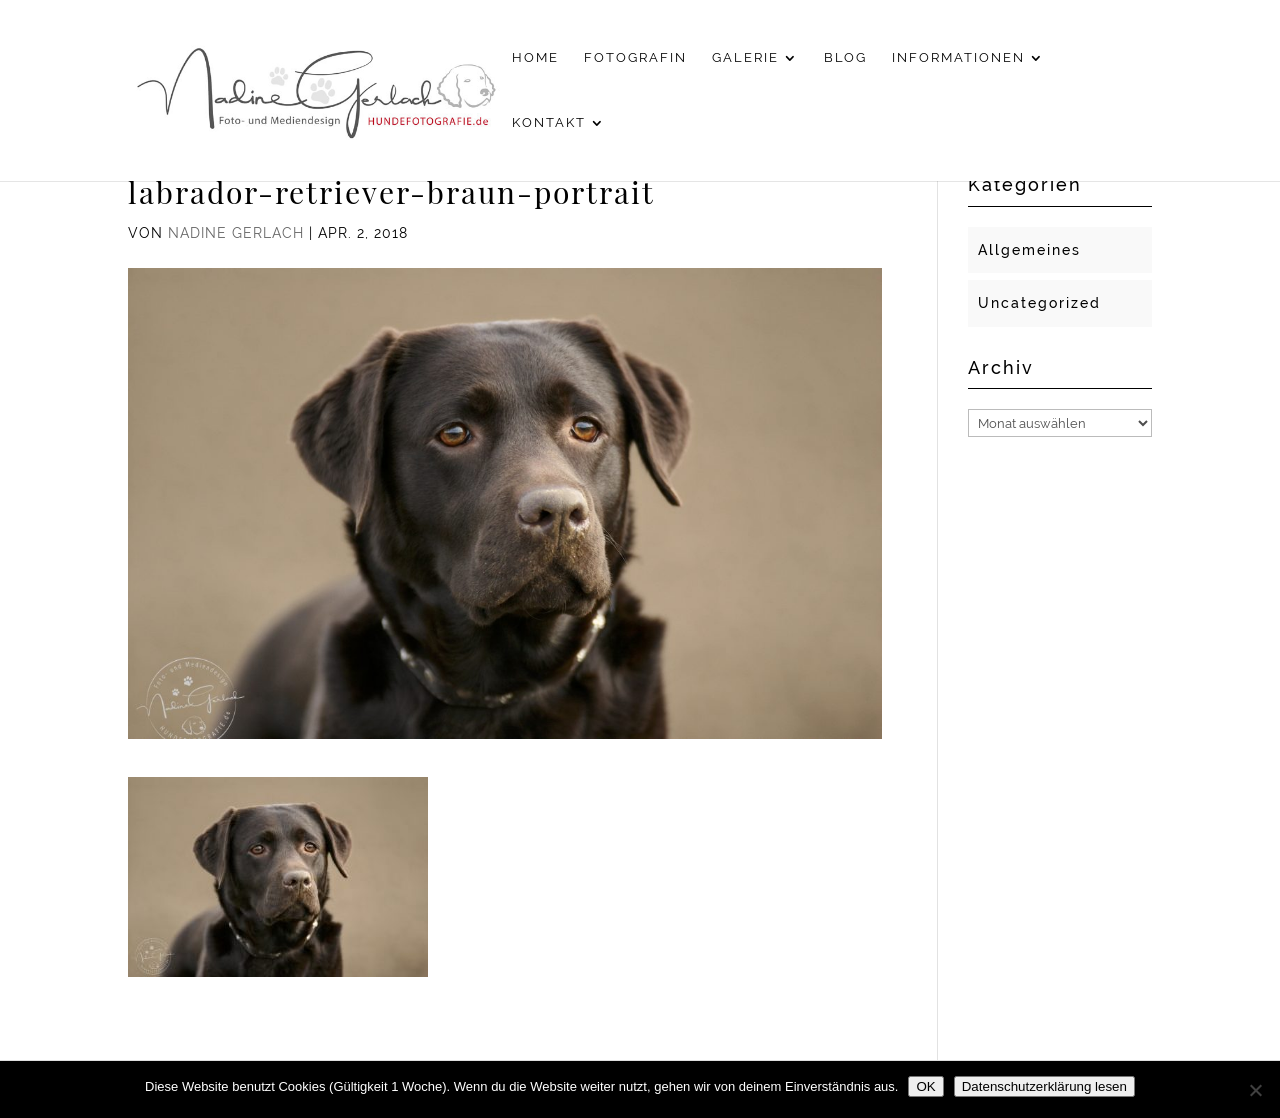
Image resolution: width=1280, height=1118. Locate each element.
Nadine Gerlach (236, 233)
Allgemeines (1029, 250)
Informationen (958, 58)
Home (535, 58)
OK (925, 1086)
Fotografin (635, 58)
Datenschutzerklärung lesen (1044, 1086)
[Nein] (1255, 1090)
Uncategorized (1039, 303)
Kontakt (549, 123)
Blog (845, 58)
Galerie (745, 58)
